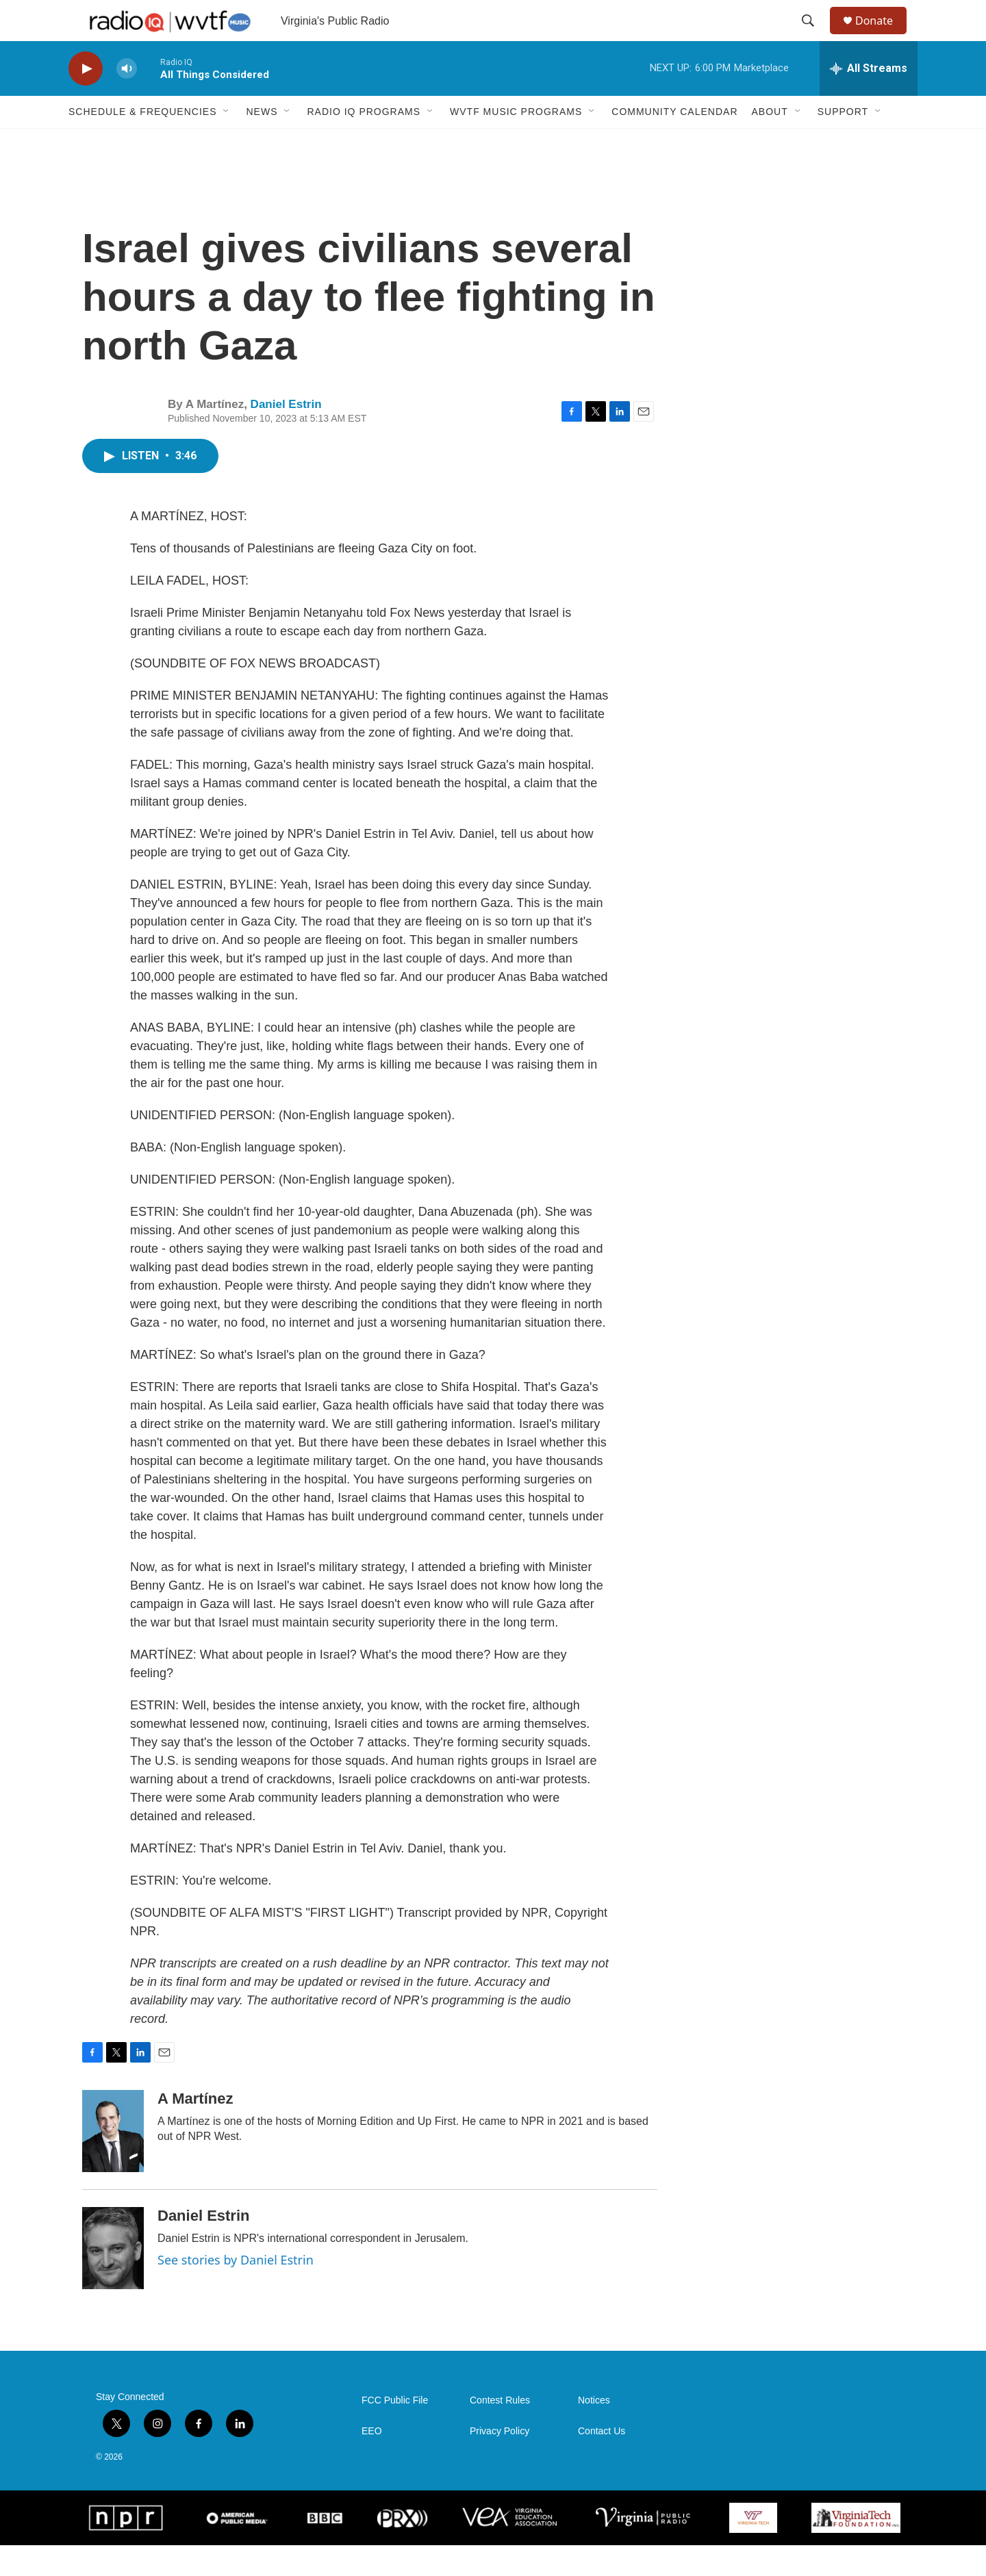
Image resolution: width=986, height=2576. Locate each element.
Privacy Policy (499, 2462)
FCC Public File (395, 2431)
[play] (86, 99)
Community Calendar (674, 142)
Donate (882, 36)
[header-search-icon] (814, 36)
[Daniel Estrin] (113, 2279)
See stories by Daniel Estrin (235, 2290)
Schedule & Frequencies (142, 142)
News (261, 142)
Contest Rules (500, 2431)
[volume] (126, 99)
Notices (594, 2431)
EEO (372, 2462)
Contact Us (601, 2462)
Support (843, 142)
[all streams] (869, 99)
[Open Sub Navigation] (226, 142)
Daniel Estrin (286, 435)
